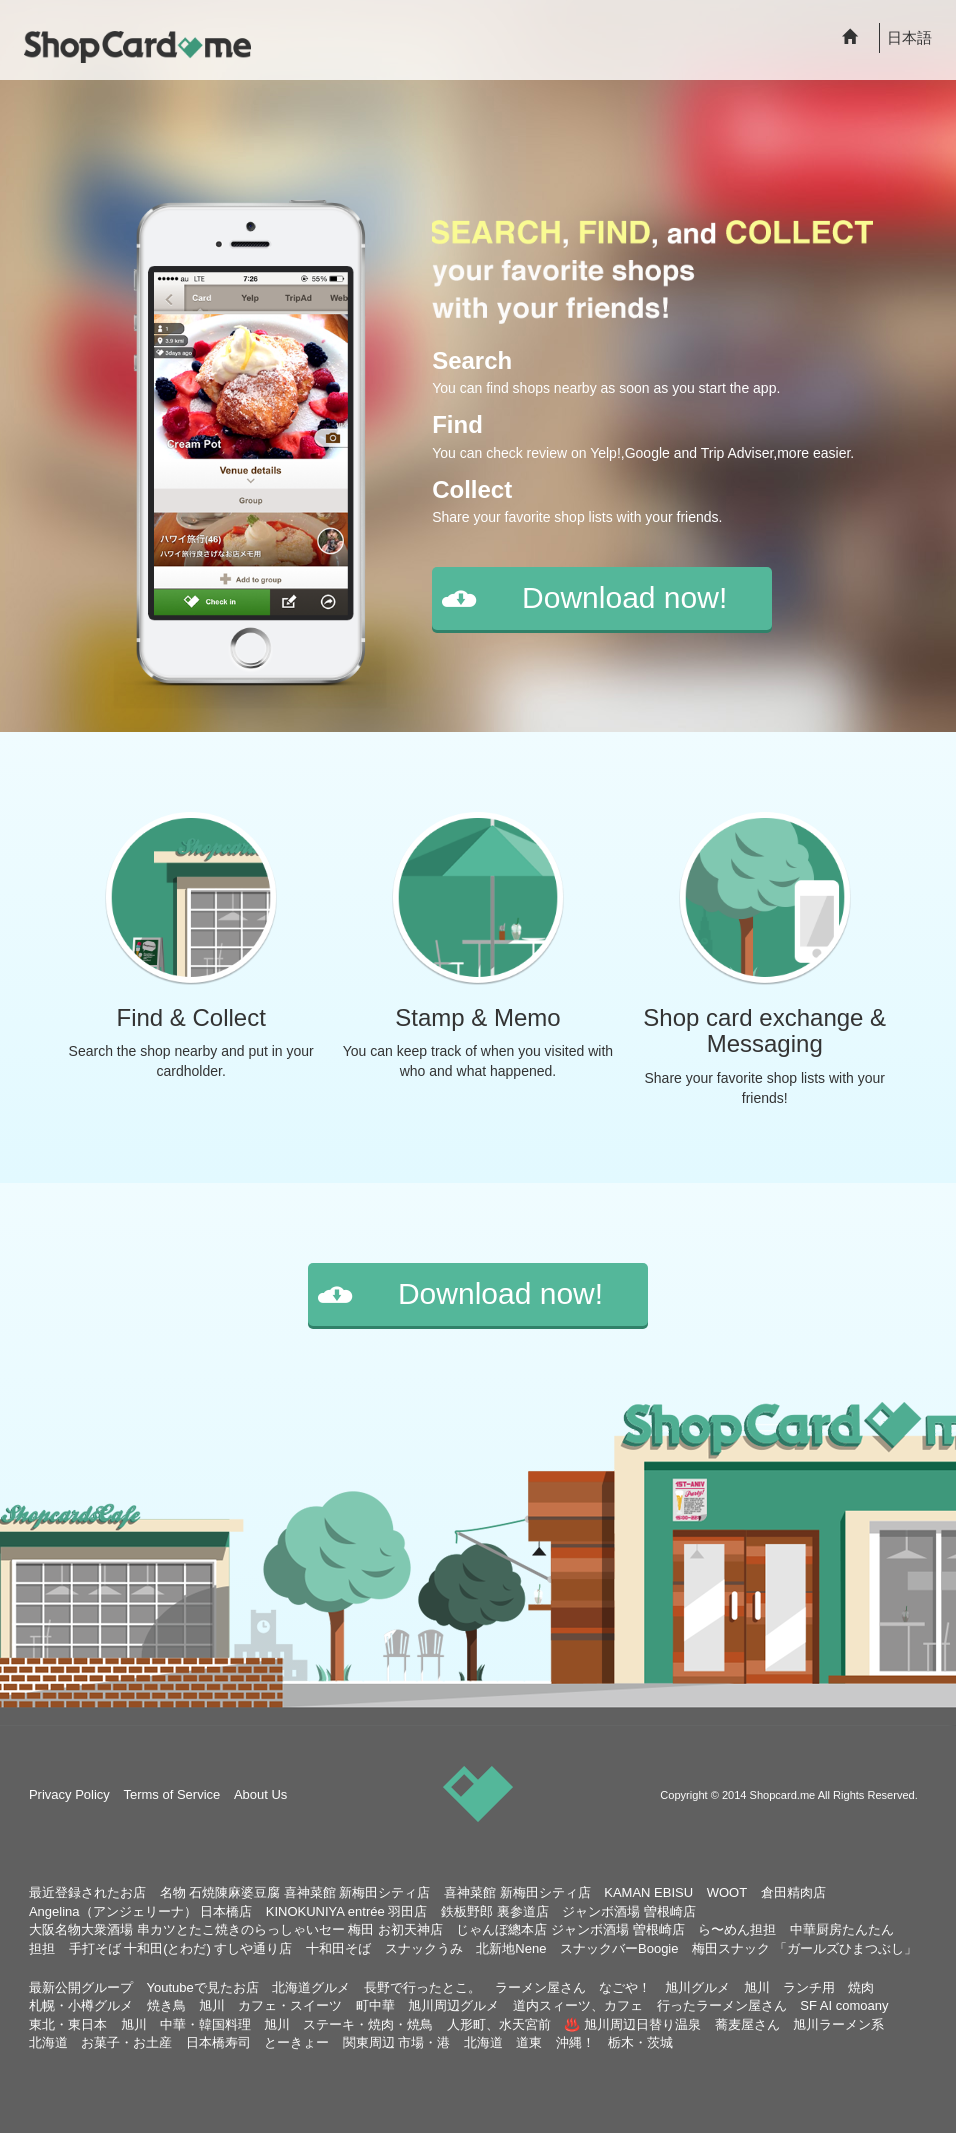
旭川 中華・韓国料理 (186, 2024)
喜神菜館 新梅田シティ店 (517, 1892)
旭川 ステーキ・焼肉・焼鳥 (348, 2024)
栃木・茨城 (640, 2042)
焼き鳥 (166, 2005)
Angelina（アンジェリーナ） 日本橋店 (140, 1911)
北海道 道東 (503, 2042)
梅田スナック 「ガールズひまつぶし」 (804, 1948)
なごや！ (625, 1987)
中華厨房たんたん (842, 1929)
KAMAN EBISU (648, 1892)
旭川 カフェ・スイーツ (270, 2005)
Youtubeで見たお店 (203, 1987)
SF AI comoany (844, 2005)
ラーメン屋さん (540, 1987)
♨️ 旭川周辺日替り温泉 (632, 2024)
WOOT (727, 1892)
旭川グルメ (697, 1987)
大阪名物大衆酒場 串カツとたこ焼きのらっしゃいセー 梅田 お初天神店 (236, 1929)
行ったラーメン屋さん (722, 2005)
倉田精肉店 (793, 1892)
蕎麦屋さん (747, 2024)
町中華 (375, 2005)
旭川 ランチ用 (789, 1987)
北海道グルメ (311, 1987)
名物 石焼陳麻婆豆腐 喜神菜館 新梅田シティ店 (295, 1892)
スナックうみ (424, 1948)
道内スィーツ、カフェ (578, 2005)
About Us (260, 1794)
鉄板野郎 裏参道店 (495, 1911)
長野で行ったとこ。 (422, 1987)
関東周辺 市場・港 (397, 2042)
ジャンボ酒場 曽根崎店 (629, 1911)
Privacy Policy (69, 1794)
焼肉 (861, 1987)
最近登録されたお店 (87, 1892)
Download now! (624, 597)
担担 (42, 1948)
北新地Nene (511, 1948)
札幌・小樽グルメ (81, 2005)
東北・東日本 (68, 2024)
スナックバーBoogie (619, 1948)
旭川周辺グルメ (453, 2005)
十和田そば (338, 1948)
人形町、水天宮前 (499, 2024)
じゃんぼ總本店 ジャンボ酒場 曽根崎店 (570, 1929)
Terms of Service (171, 1794)
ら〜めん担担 (737, 1929)
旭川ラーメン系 (838, 2024)
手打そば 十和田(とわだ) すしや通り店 (181, 1948)
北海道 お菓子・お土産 (100, 2042)
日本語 (909, 37)
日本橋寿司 (218, 2042)
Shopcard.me (783, 1795)
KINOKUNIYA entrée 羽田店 (347, 1911)
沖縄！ (575, 2042)
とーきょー (296, 2042)
